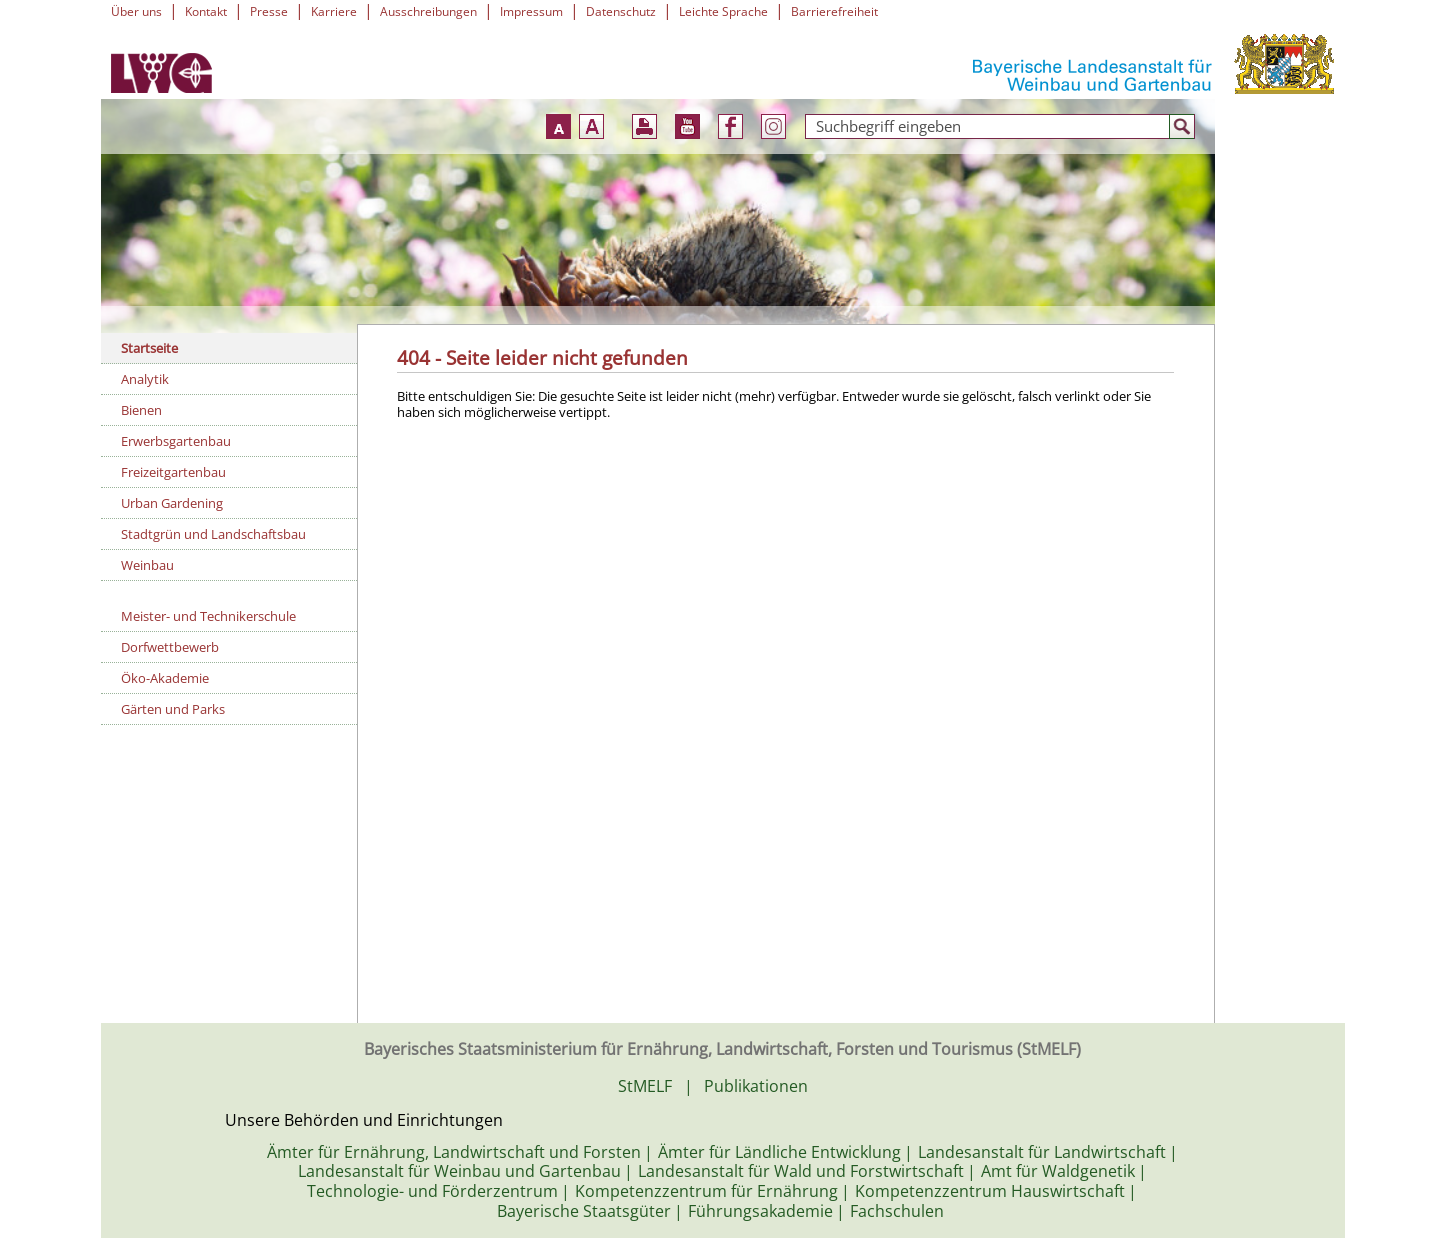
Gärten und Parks (173, 709)
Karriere (334, 11)
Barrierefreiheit (834, 11)
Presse (269, 11)
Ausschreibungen (428, 11)
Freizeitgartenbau (173, 472)
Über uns (136, 11)
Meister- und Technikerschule (208, 616)
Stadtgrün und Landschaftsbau (213, 534)
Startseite (149, 348)
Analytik (145, 379)
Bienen (141, 410)
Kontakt (206, 11)
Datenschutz (621, 11)
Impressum (531, 11)
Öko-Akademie (165, 678)
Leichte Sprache (723, 11)
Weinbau (147, 565)
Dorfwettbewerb (170, 647)
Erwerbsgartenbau (176, 441)
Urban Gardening (172, 503)
